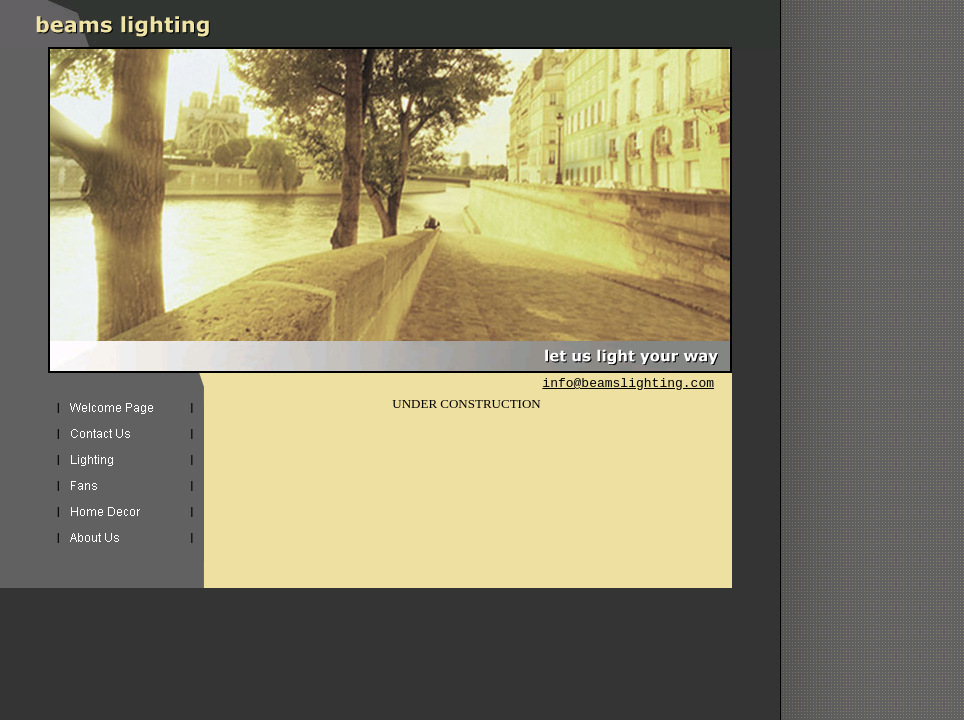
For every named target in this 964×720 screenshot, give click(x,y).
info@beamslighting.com (628, 383)
